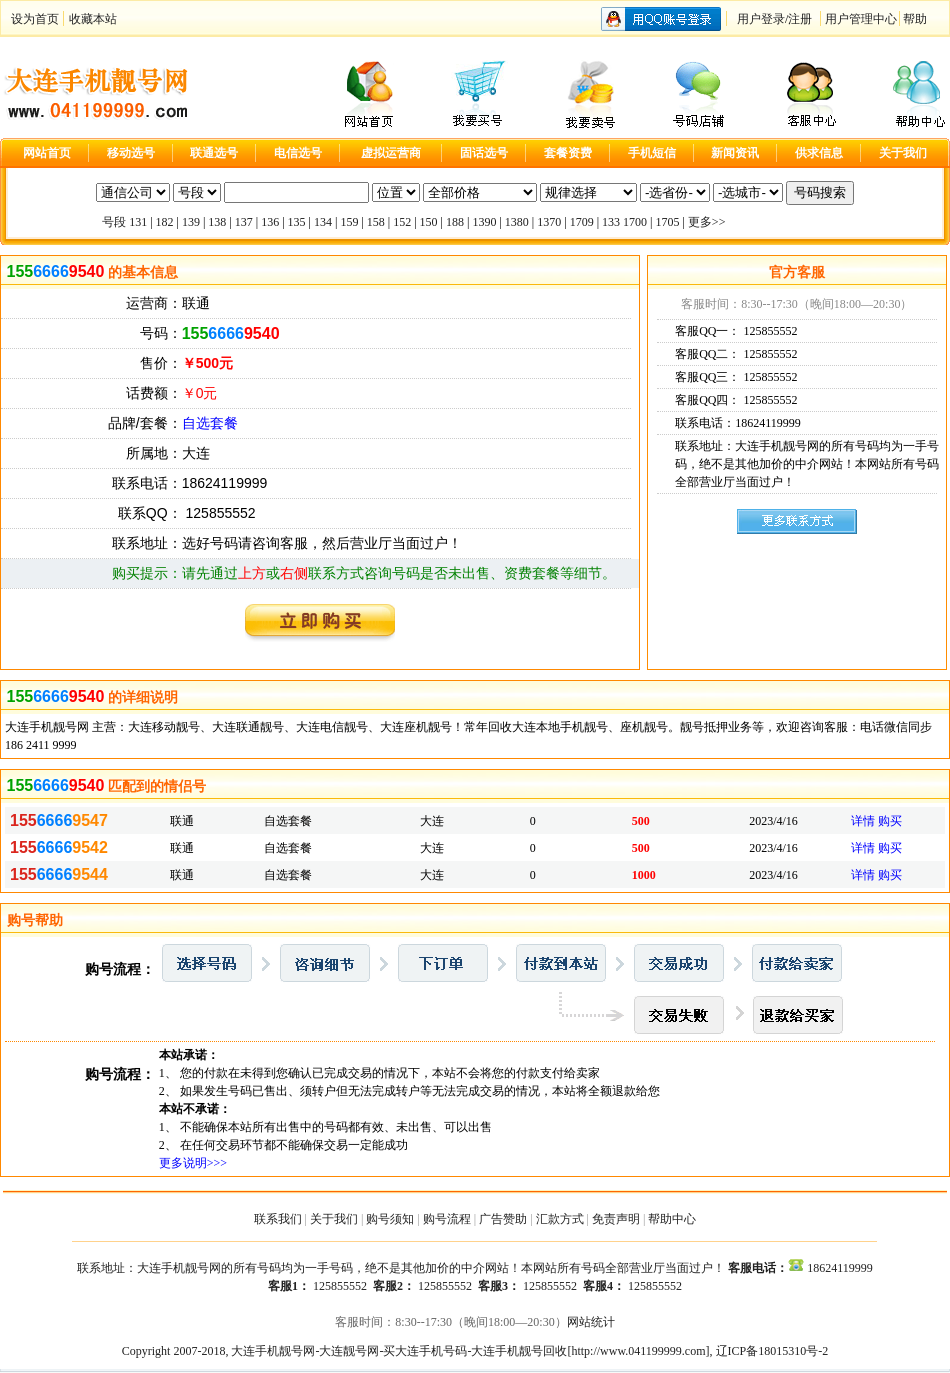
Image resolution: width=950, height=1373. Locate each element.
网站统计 (591, 1322)
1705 (667, 222)
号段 (114, 222)
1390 (484, 222)
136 (270, 222)
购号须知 (390, 1219)
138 (217, 222)
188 (455, 222)
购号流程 (447, 1219)
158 (376, 222)
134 (323, 222)
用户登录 (761, 19)
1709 (582, 222)
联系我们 (278, 1219)
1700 (635, 222)
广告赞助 (503, 1219)
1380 (517, 222)
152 (402, 222)
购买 (890, 821)
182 (165, 222)
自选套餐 (210, 423)
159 (349, 222)
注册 (800, 19)
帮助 (915, 19)
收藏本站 (93, 19)
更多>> (707, 222)
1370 (549, 222)
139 (191, 222)
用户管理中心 (861, 19)
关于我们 (334, 1219)
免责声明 (616, 1219)
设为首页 (35, 19)
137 (244, 222)
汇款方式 (560, 1219)
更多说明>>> (193, 1163)
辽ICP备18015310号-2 (772, 1351)
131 (138, 222)
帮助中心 (672, 1219)
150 (429, 222)
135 (297, 222)
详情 (863, 821)
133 (611, 222)
